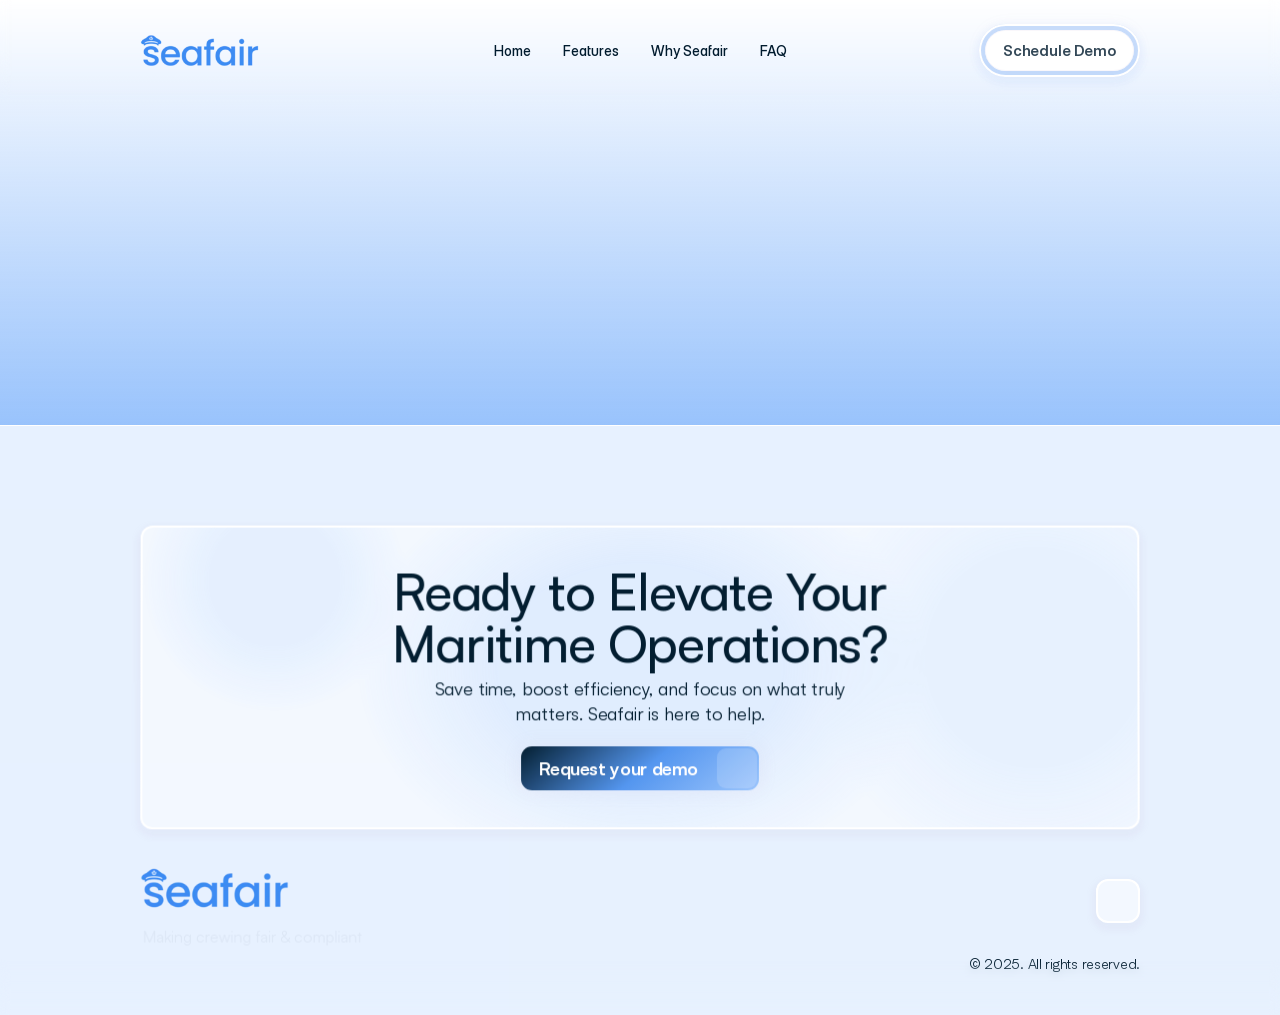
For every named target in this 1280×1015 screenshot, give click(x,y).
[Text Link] (512, 50)
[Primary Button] (640, 745)
